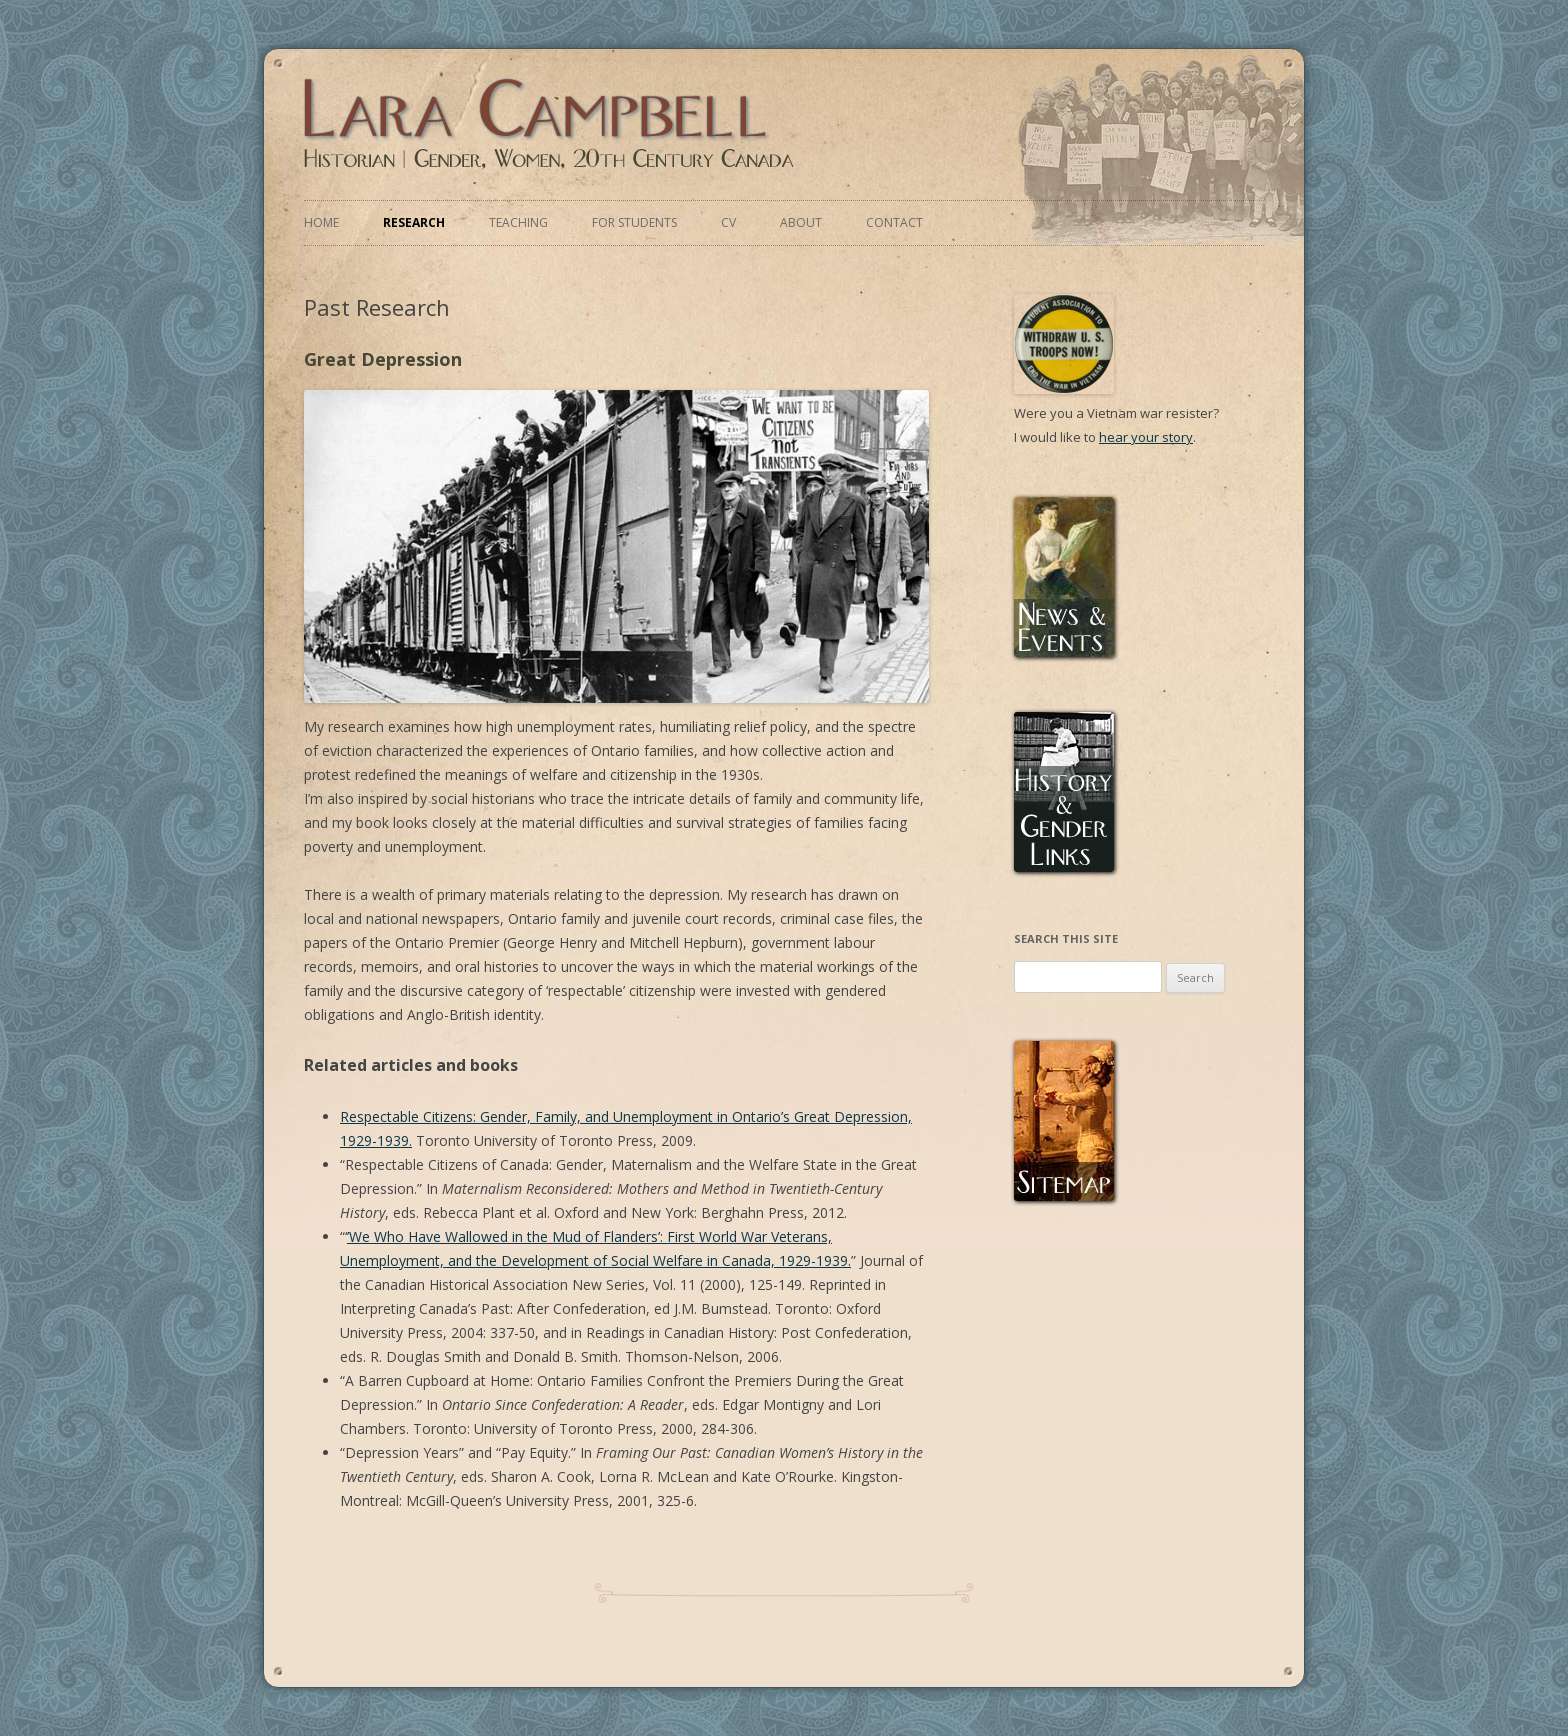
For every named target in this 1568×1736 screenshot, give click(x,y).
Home (321, 222)
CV (728, 222)
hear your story (1146, 437)
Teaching (518, 222)
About (801, 222)
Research (414, 222)
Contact (894, 222)
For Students (634, 222)
